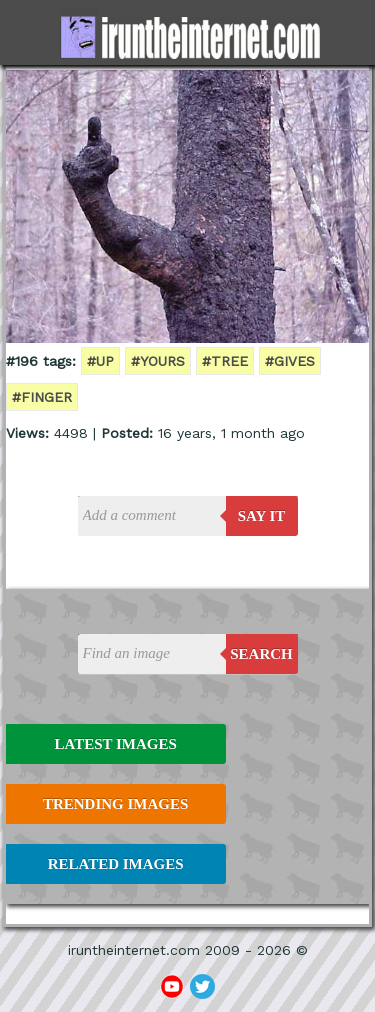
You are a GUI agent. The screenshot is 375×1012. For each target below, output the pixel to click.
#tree (225, 361)
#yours (158, 361)
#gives (290, 361)
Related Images (116, 864)
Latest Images (115, 744)
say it (262, 516)
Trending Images (115, 804)
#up (100, 361)
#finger (42, 397)
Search (261, 654)
